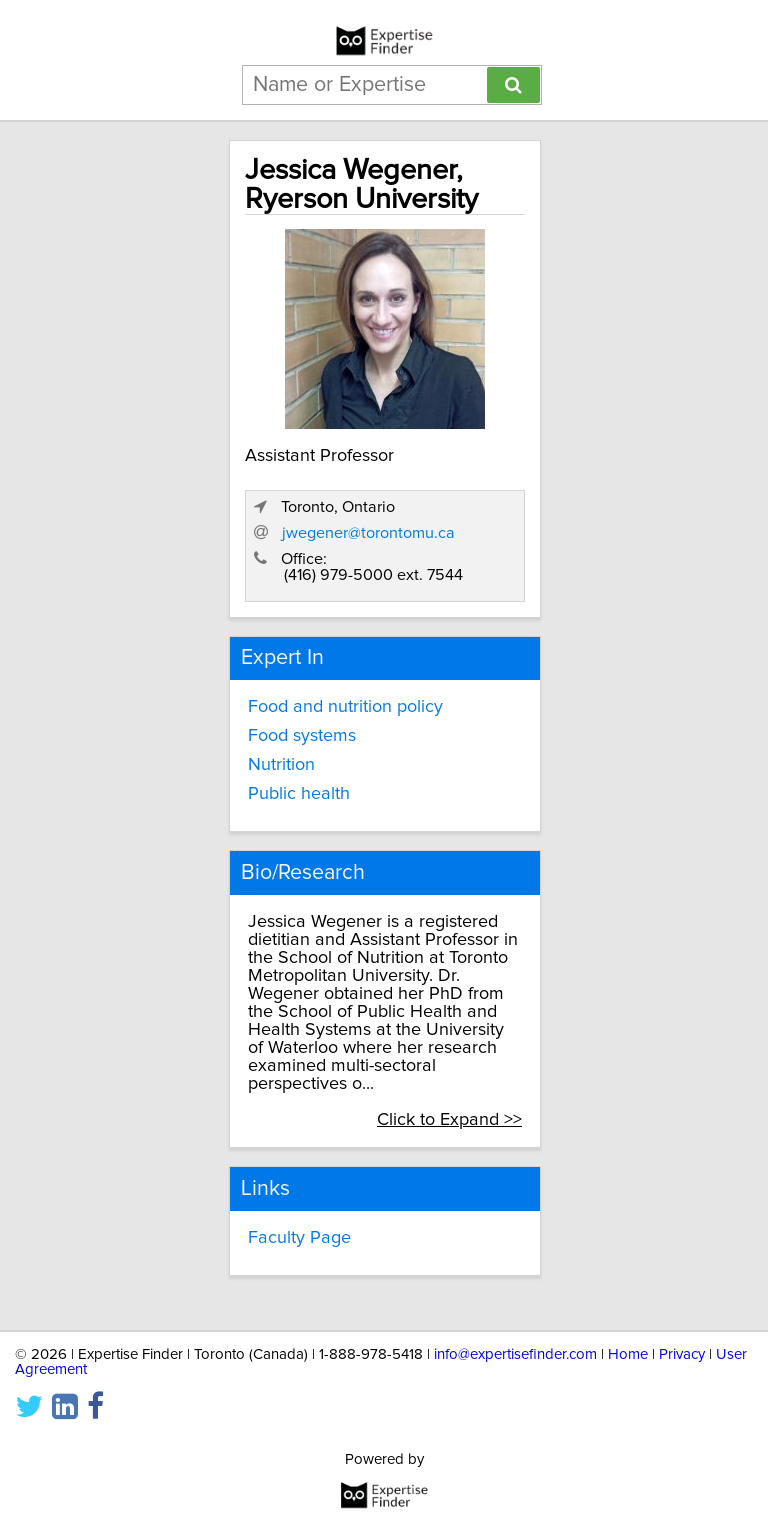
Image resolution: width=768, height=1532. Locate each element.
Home (628, 1354)
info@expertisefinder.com (515, 1354)
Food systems (302, 736)
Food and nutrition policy (345, 707)
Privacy (682, 1354)
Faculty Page (299, 1238)
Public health (299, 794)
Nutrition (281, 765)
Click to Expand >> (449, 1120)
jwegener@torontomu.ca (368, 533)
